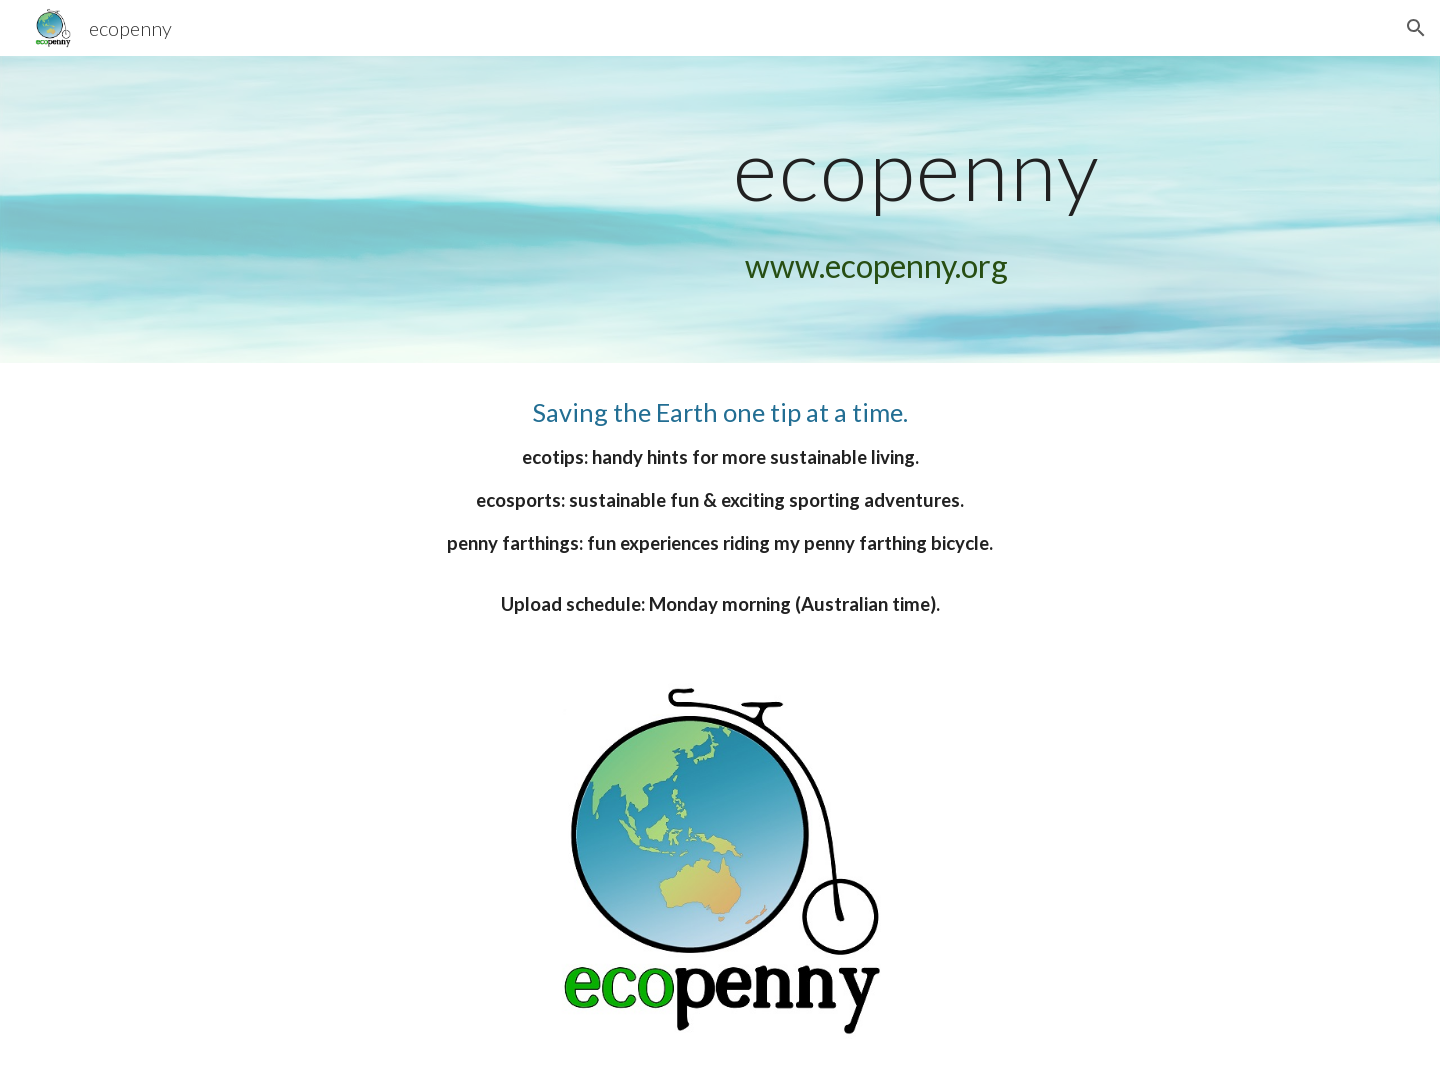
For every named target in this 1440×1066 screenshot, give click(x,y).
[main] (917, 168)
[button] (1416, 28)
